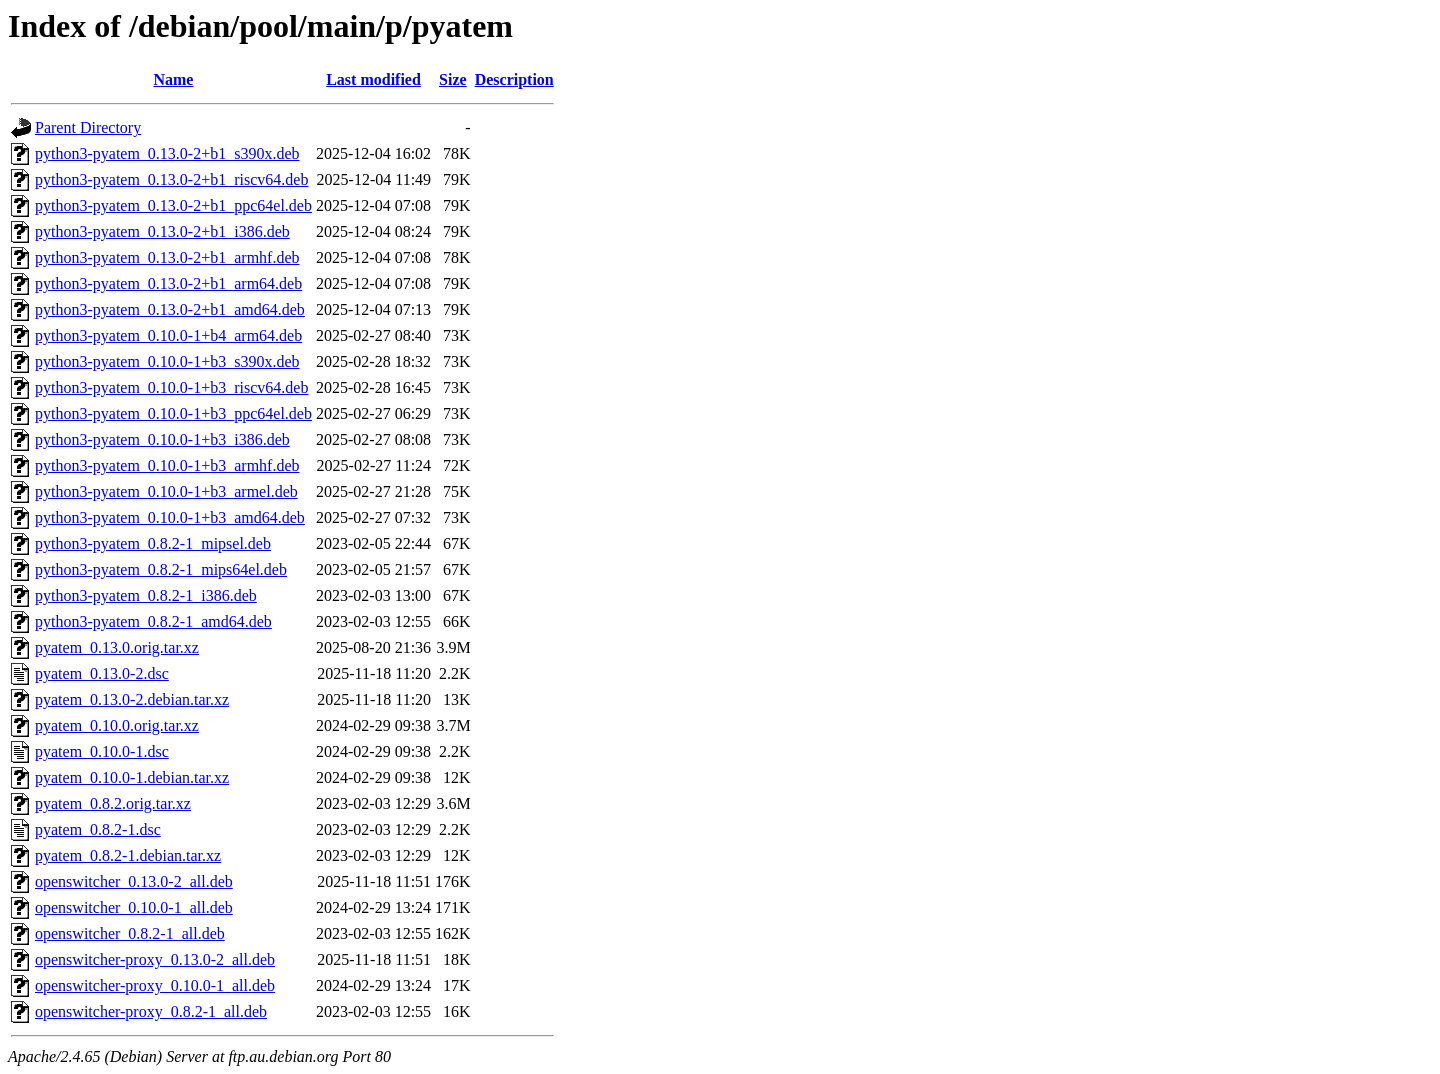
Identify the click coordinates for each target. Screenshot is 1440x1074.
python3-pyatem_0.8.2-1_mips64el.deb (161, 569)
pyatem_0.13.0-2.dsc (102, 673)
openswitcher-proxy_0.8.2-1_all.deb (151, 1011)
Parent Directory (88, 127)
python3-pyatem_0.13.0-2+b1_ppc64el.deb (173, 205)
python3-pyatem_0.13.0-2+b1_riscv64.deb (171, 179)
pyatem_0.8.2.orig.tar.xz (113, 803)
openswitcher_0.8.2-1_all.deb (130, 933)
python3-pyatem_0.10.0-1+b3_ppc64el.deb (173, 413)
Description (514, 79)
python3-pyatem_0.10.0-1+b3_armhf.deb (167, 465)
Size (453, 79)
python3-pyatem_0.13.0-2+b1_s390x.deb (167, 153)
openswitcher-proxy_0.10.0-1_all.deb (155, 985)
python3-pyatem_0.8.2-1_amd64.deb (153, 621)
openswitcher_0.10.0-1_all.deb (134, 907)
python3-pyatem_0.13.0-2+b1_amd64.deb (170, 309)
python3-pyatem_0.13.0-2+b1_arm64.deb (168, 283)
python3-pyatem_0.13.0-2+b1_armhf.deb (167, 257)
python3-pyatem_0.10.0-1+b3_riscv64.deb (171, 387)
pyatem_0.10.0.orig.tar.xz (117, 725)
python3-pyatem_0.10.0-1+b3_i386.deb (162, 439)
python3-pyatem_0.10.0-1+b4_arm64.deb (168, 335)
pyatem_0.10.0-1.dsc (102, 751)
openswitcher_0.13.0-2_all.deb (134, 881)
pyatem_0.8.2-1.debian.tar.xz (128, 855)
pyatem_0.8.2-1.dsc (98, 829)
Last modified (373, 79)
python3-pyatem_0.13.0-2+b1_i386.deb (162, 231)
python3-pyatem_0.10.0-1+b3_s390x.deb (167, 361)
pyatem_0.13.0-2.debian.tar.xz (132, 699)
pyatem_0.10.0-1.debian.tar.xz (132, 777)
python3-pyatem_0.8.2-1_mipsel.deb (153, 543)
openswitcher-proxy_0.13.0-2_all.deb (155, 959)
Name (173, 79)
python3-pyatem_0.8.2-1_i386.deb (146, 595)
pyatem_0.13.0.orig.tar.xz (117, 647)
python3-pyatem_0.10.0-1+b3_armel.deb (166, 491)
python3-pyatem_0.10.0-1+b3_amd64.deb (170, 517)
